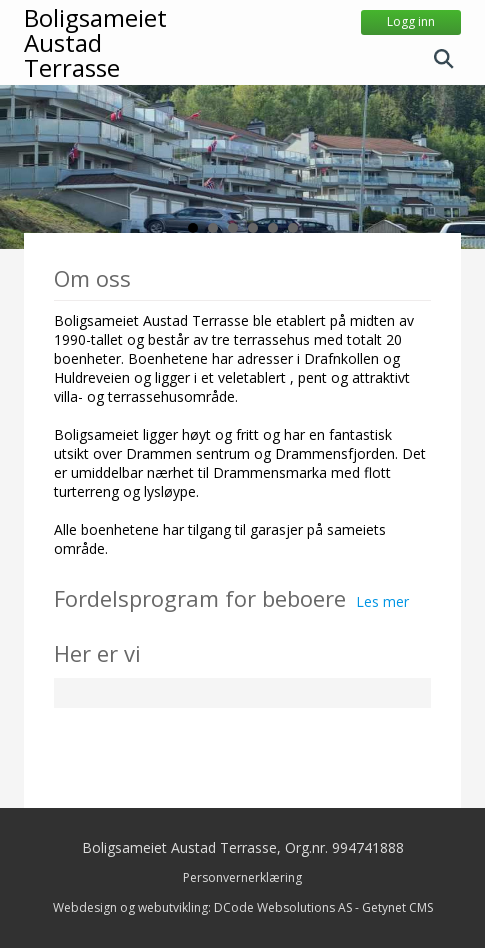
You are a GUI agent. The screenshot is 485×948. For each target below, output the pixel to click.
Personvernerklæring (242, 877)
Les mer (382, 601)
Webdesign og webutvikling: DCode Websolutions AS (202, 907)
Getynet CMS (397, 907)
